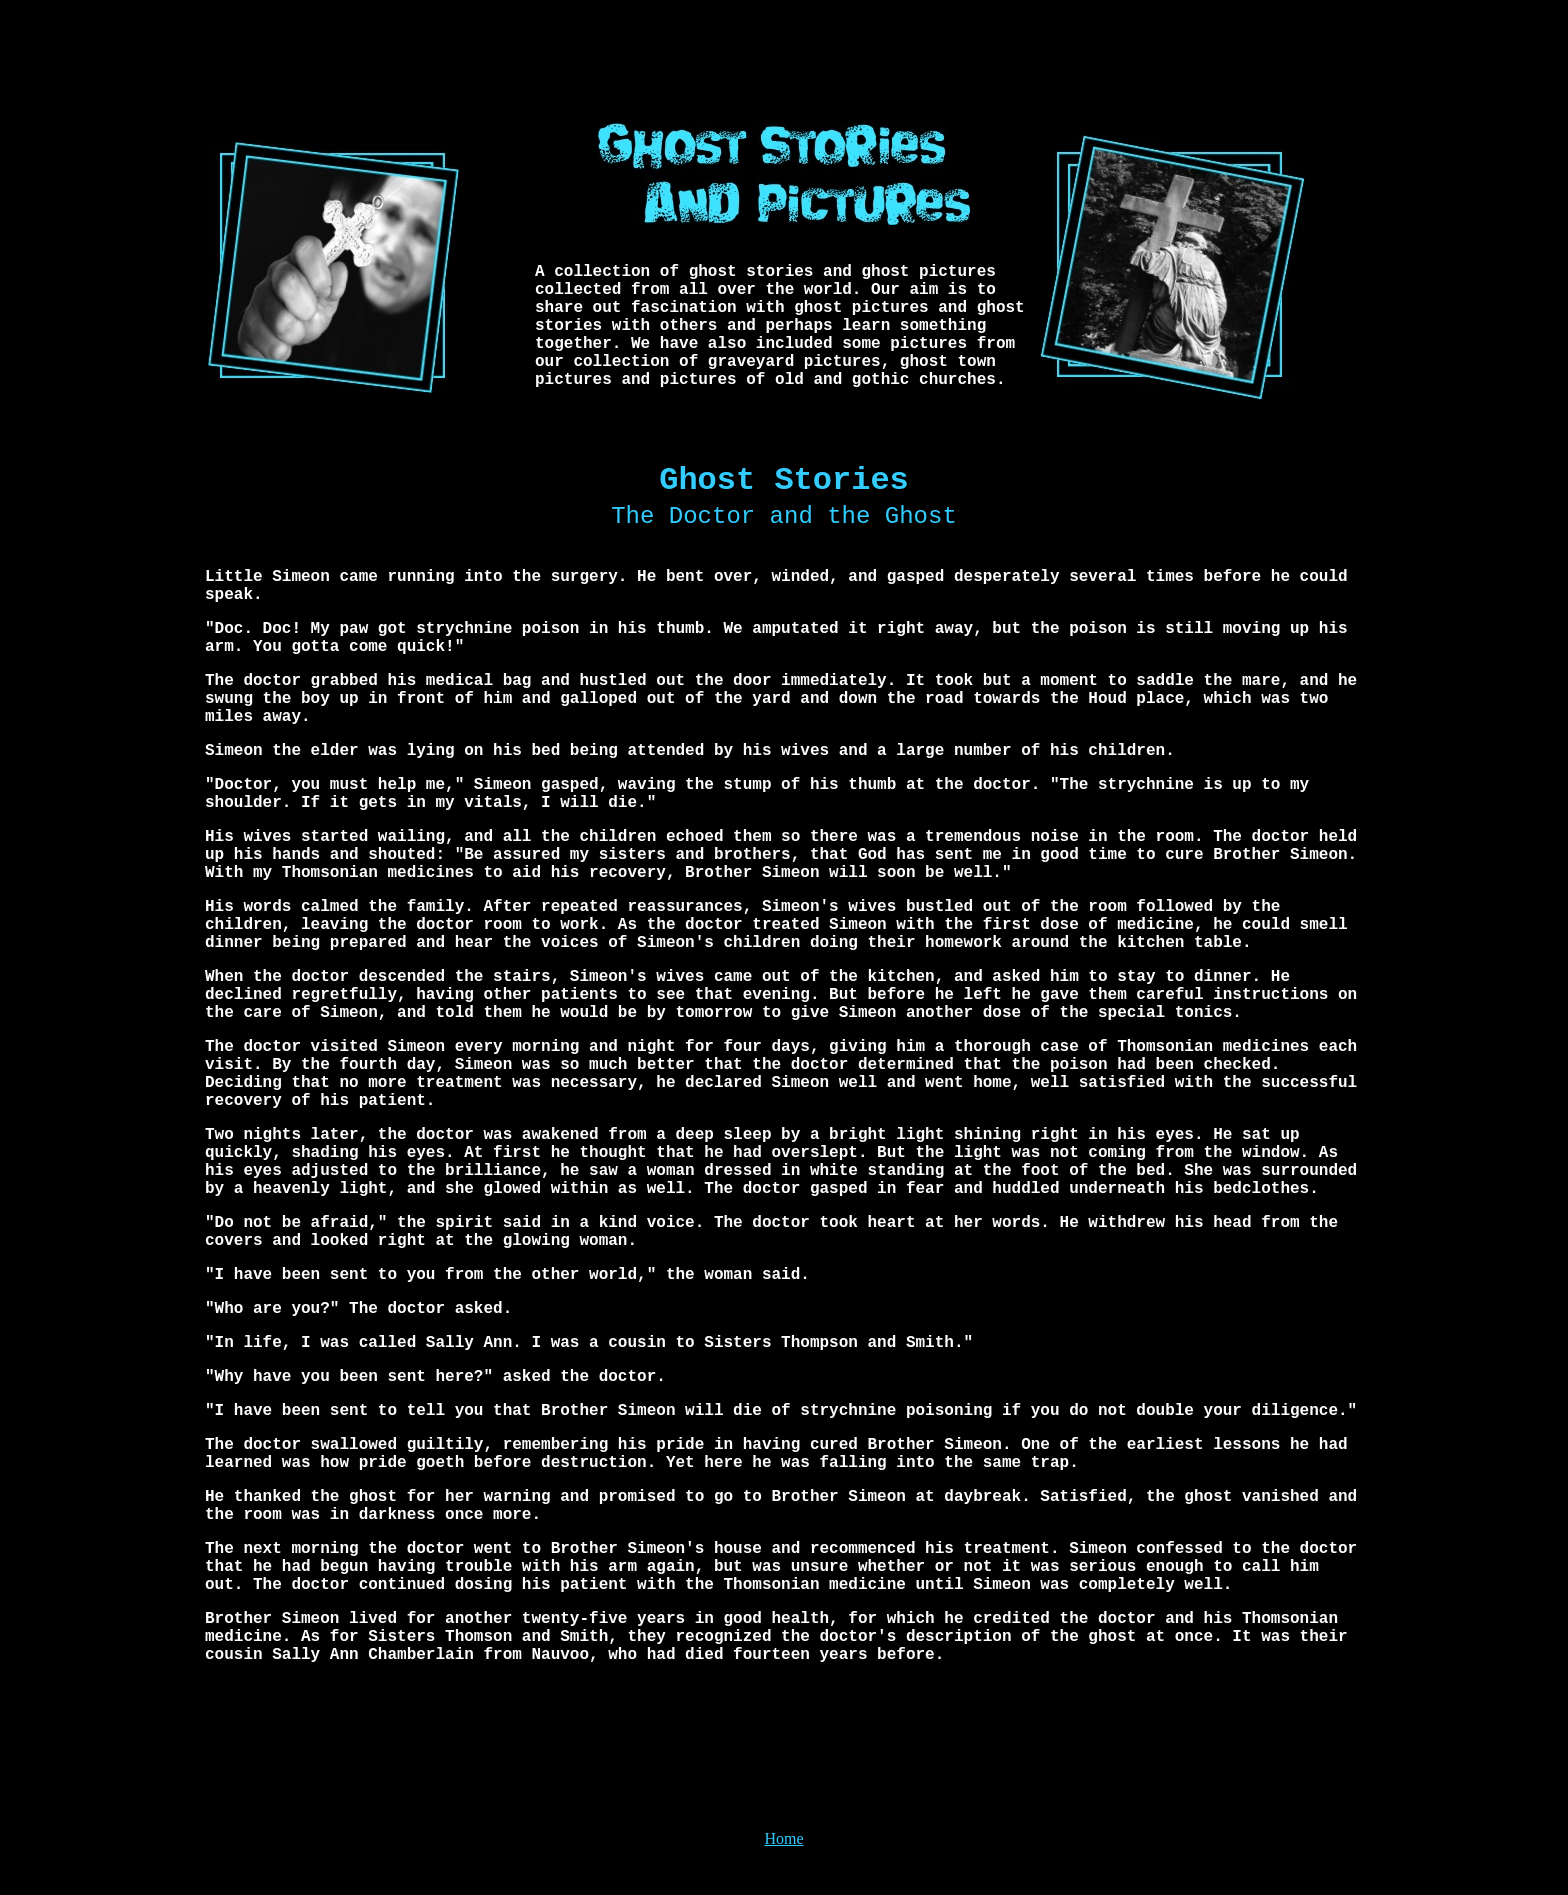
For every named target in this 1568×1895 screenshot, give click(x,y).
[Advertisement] (784, 53)
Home (783, 1838)
